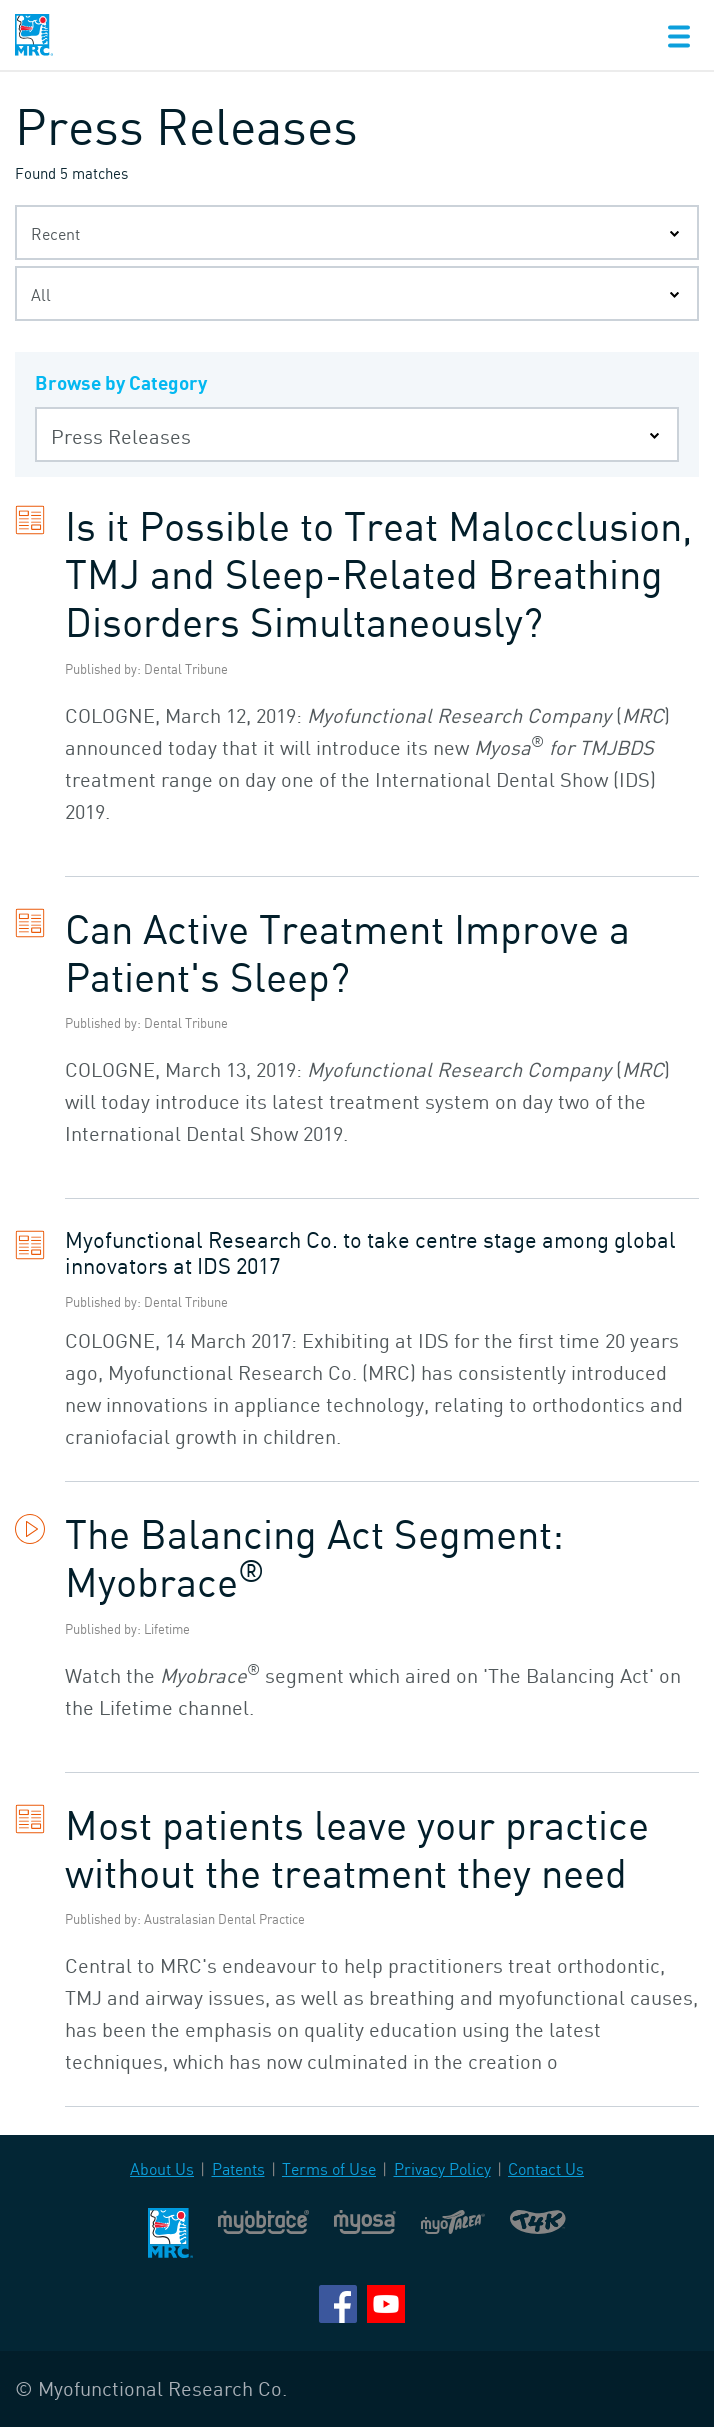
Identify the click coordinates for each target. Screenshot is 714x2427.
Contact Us (546, 2169)
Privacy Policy (442, 2169)
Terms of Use (329, 2169)
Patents (238, 2169)
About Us (162, 2169)
